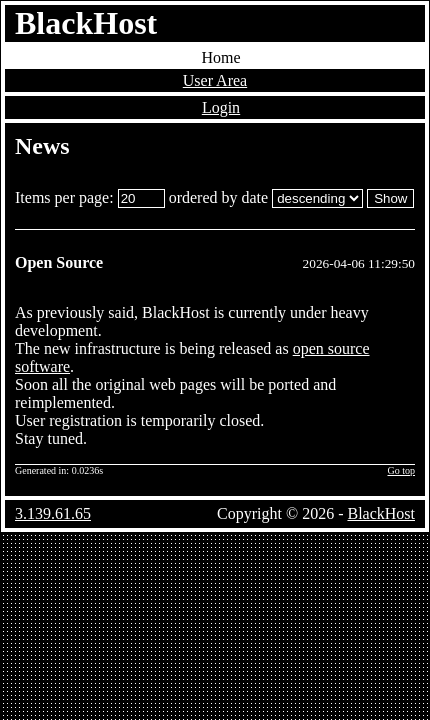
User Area (215, 80)
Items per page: (90, 197)
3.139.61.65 (53, 513)
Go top (402, 470)
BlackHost (86, 23)
